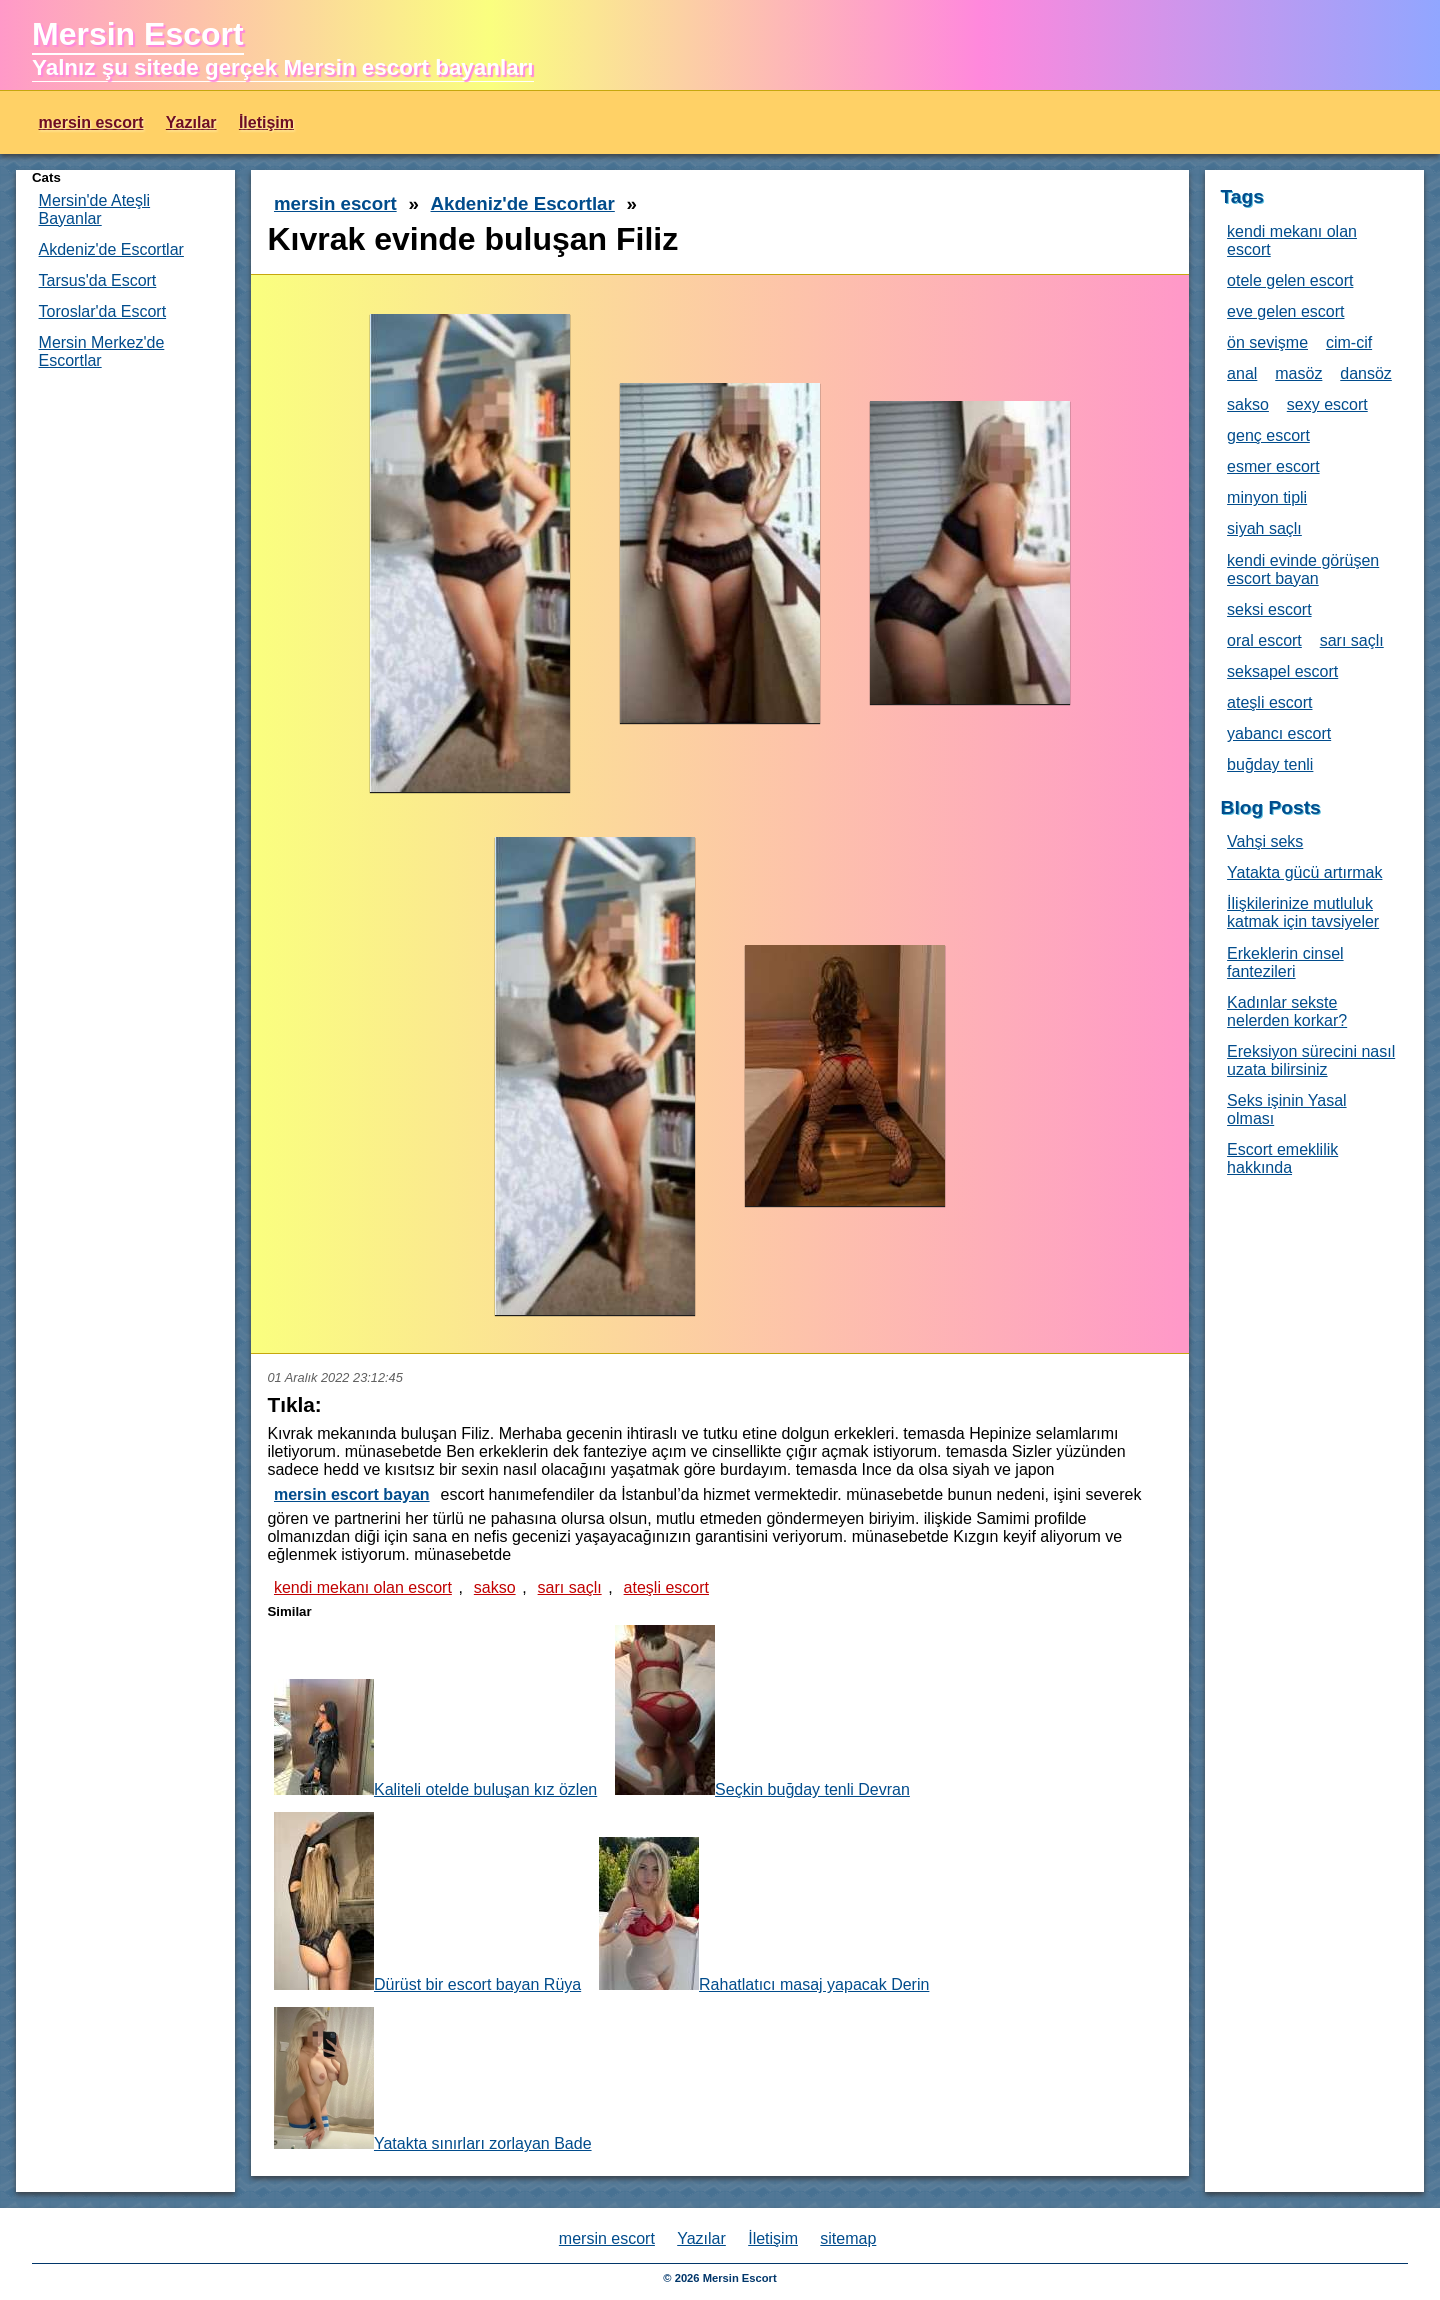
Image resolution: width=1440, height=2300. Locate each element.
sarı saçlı (570, 1587)
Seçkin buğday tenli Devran (762, 1711)
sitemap (848, 2238)
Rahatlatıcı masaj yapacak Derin (764, 1915)
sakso (495, 1587)
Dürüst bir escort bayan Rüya (427, 1902)
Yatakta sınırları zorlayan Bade (433, 2079)
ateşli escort (666, 1587)
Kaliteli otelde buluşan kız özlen (435, 1738)
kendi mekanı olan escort (363, 1587)
